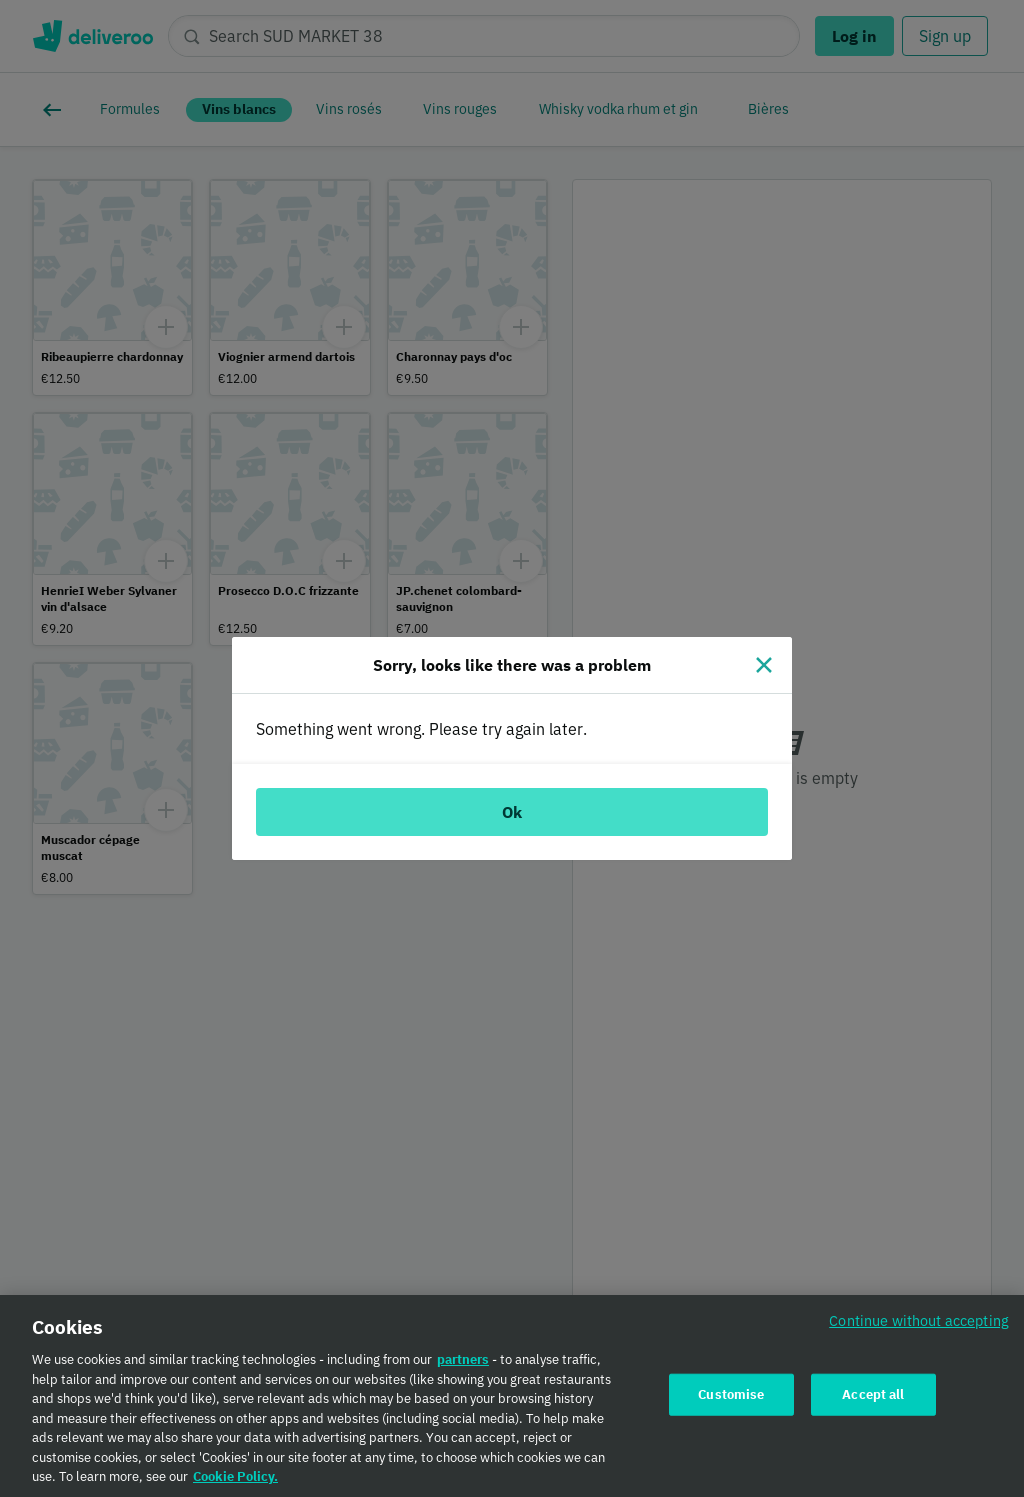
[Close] (764, 665)
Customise (731, 1398)
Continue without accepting (919, 1324)
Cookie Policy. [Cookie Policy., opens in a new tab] (235, 1480)
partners (463, 1363)
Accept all (873, 1398)
